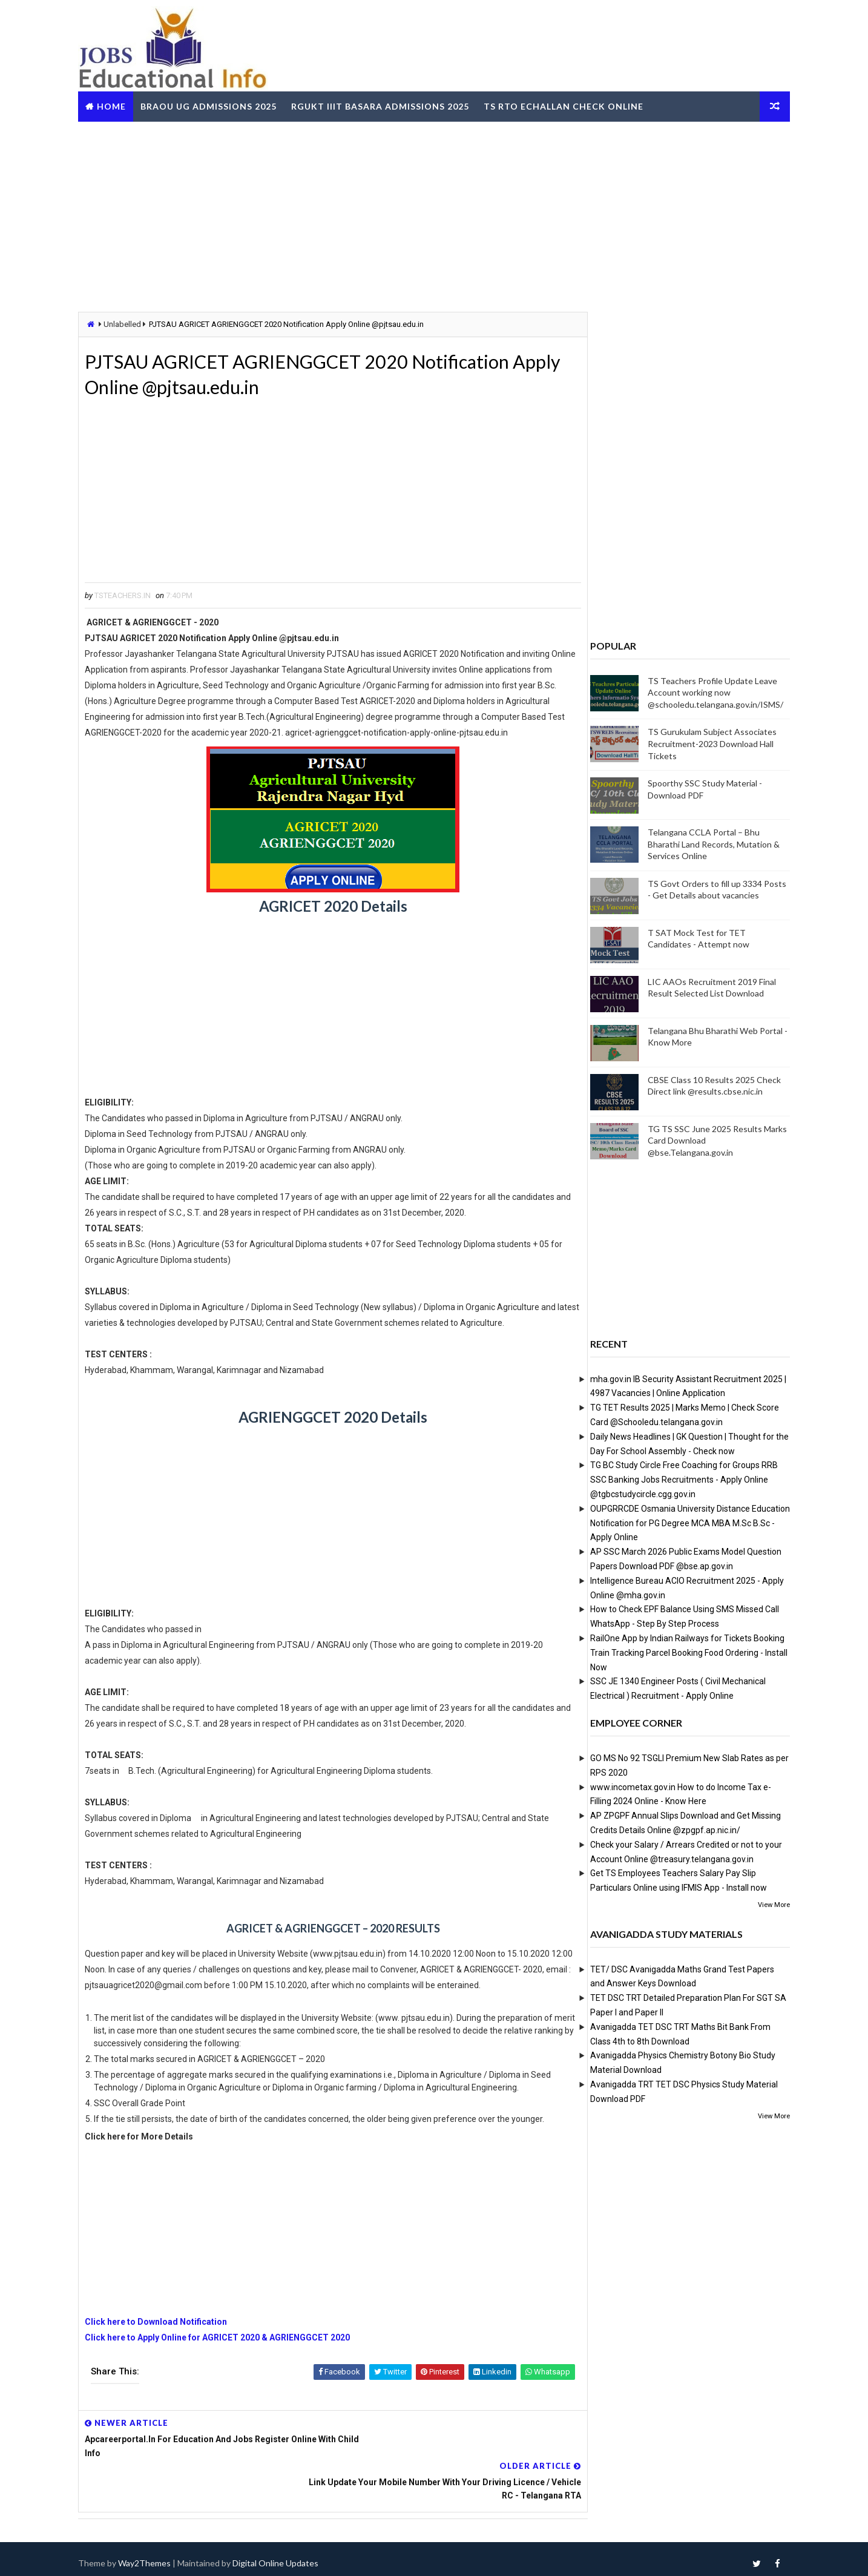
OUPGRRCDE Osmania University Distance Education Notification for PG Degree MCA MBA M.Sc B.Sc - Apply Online (682, 1522)
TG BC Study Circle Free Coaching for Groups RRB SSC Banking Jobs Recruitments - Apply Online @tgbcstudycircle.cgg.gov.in (676, 1479)
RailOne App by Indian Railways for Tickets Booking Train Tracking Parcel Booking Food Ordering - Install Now (681, 1652)
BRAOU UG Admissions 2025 (216, 105)
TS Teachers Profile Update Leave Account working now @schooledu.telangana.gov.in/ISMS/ (707, 692)
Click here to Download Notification (164, 2355)
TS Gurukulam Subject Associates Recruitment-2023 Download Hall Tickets (704, 743)
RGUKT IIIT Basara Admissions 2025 (388, 105)
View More (766, 1904)
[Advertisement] (434, 214)
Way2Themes (152, 2554)
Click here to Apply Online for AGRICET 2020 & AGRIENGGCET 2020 (225, 2371)
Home (119, 105)
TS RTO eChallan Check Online (571, 105)
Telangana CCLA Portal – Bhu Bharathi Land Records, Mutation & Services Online (706, 844)
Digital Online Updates (283, 2554)
